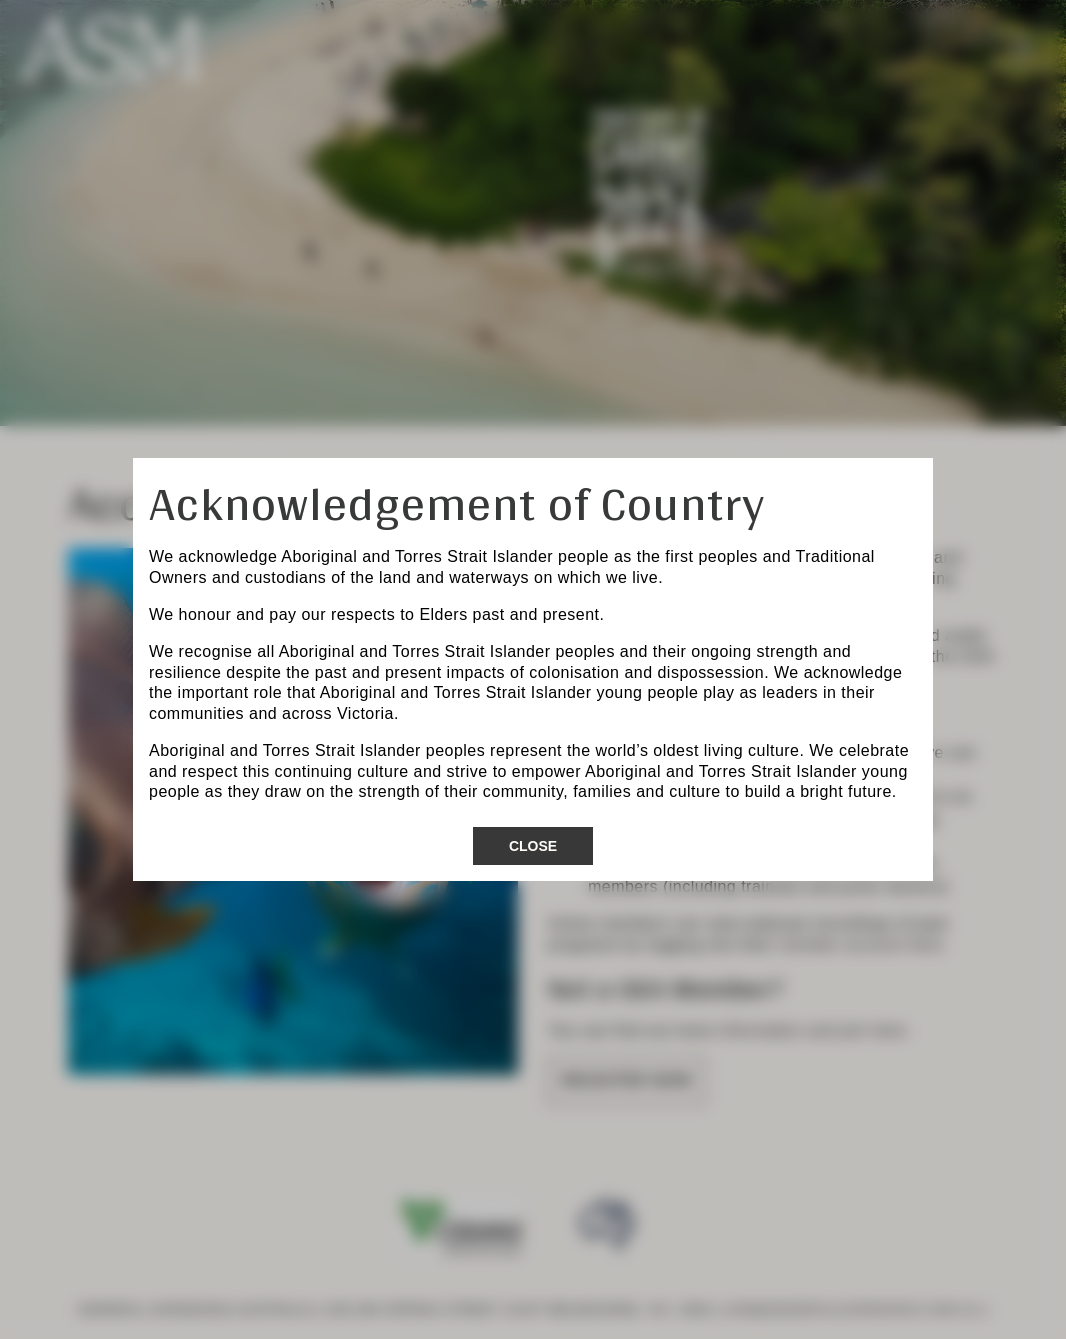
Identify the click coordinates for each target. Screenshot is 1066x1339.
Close (533, 846)
